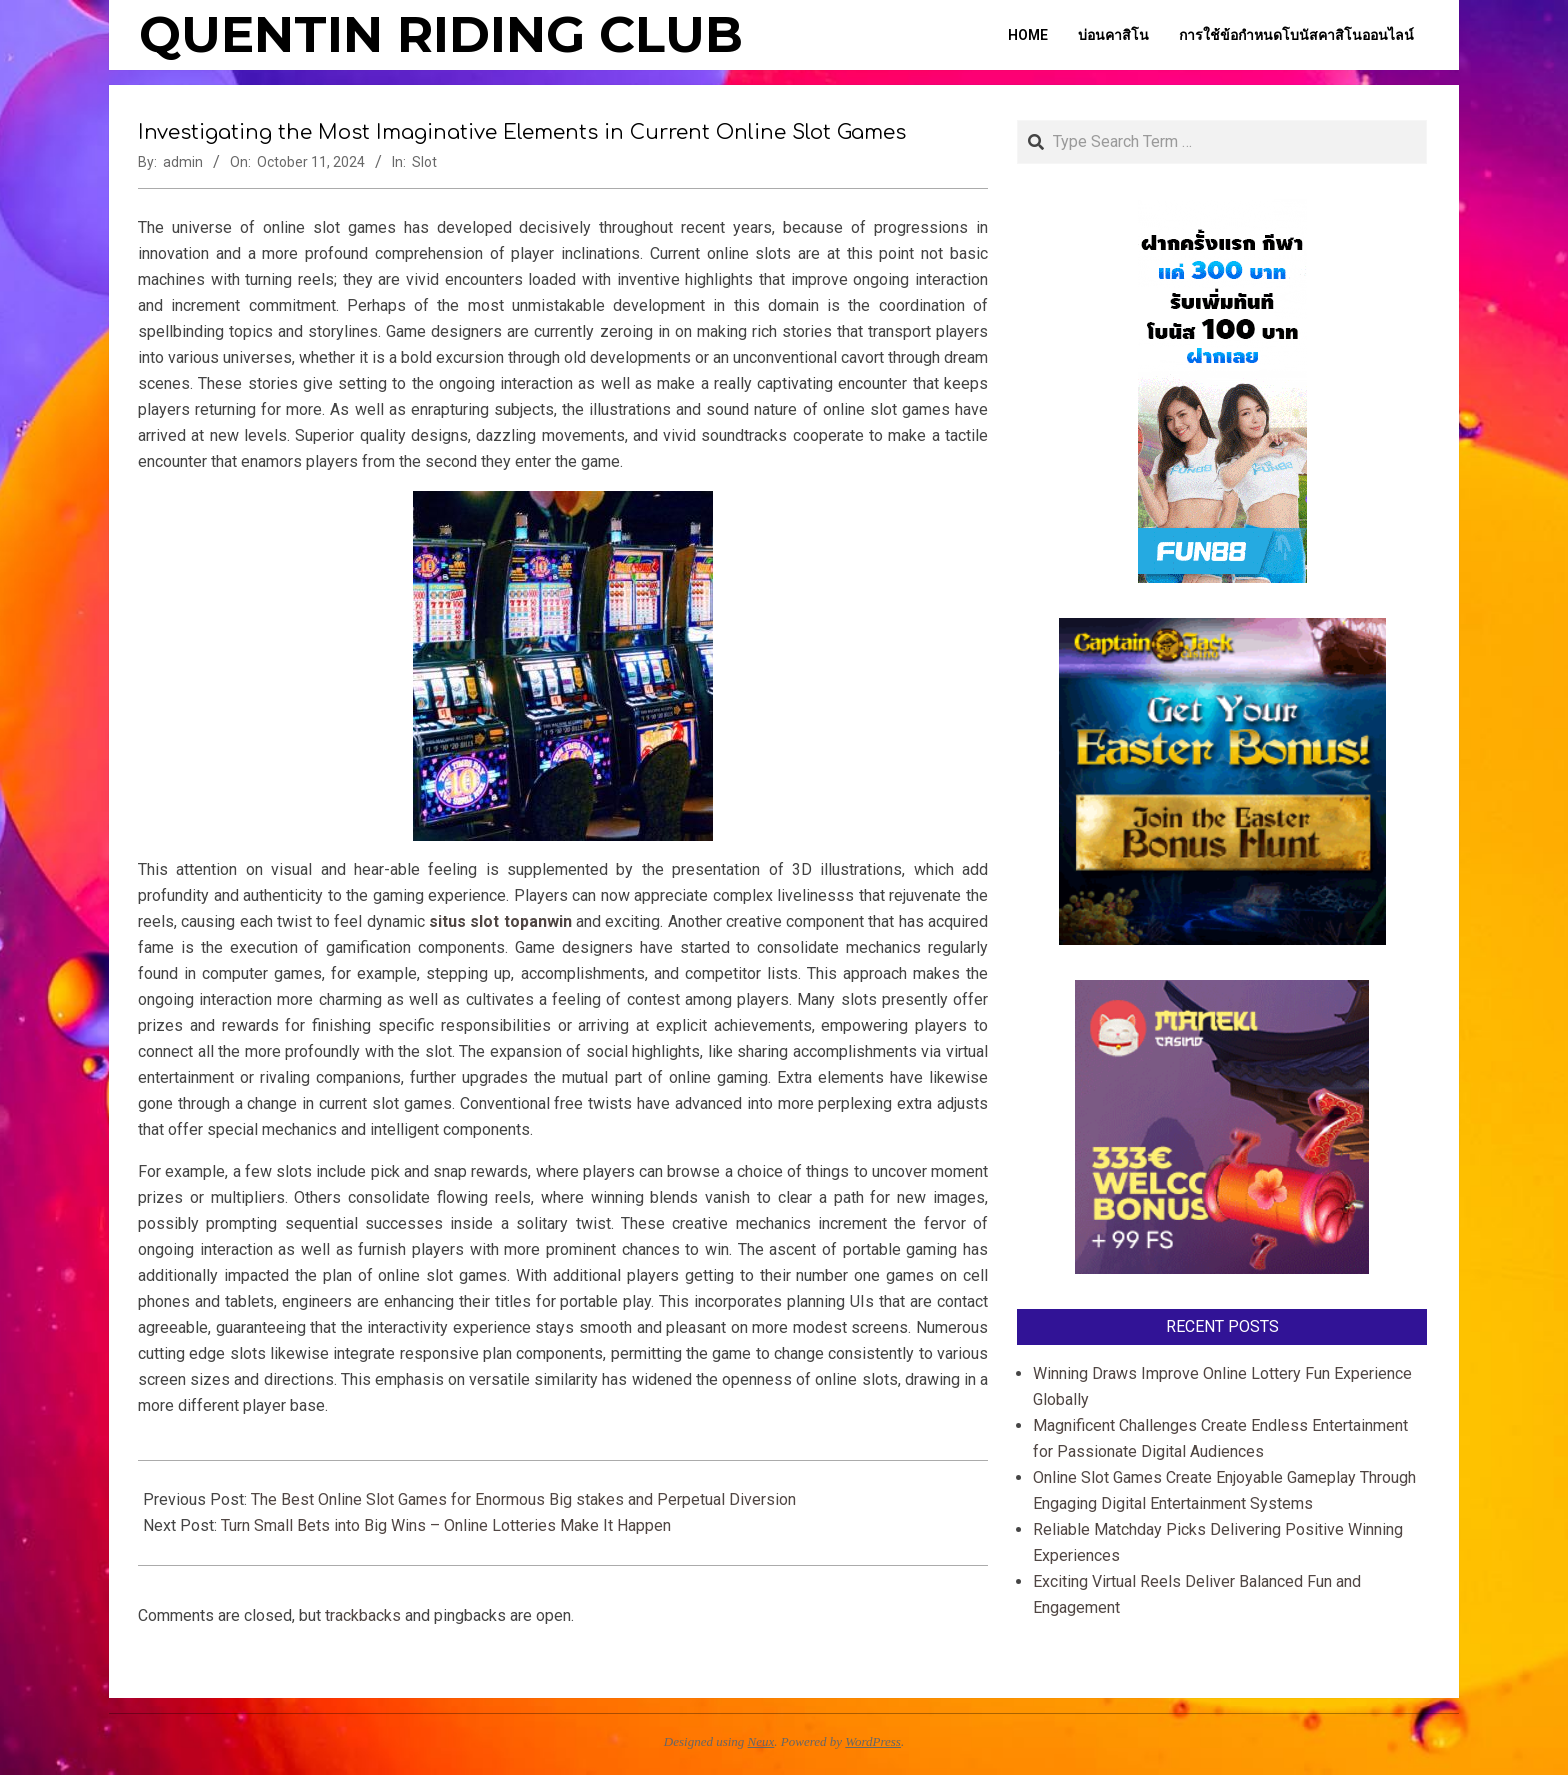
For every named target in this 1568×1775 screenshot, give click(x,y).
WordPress (873, 1741)
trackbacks (363, 1615)
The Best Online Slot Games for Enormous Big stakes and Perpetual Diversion (523, 1499)
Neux (761, 1741)
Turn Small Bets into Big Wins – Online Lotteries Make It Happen (446, 1525)
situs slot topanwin (500, 921)
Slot (424, 162)
